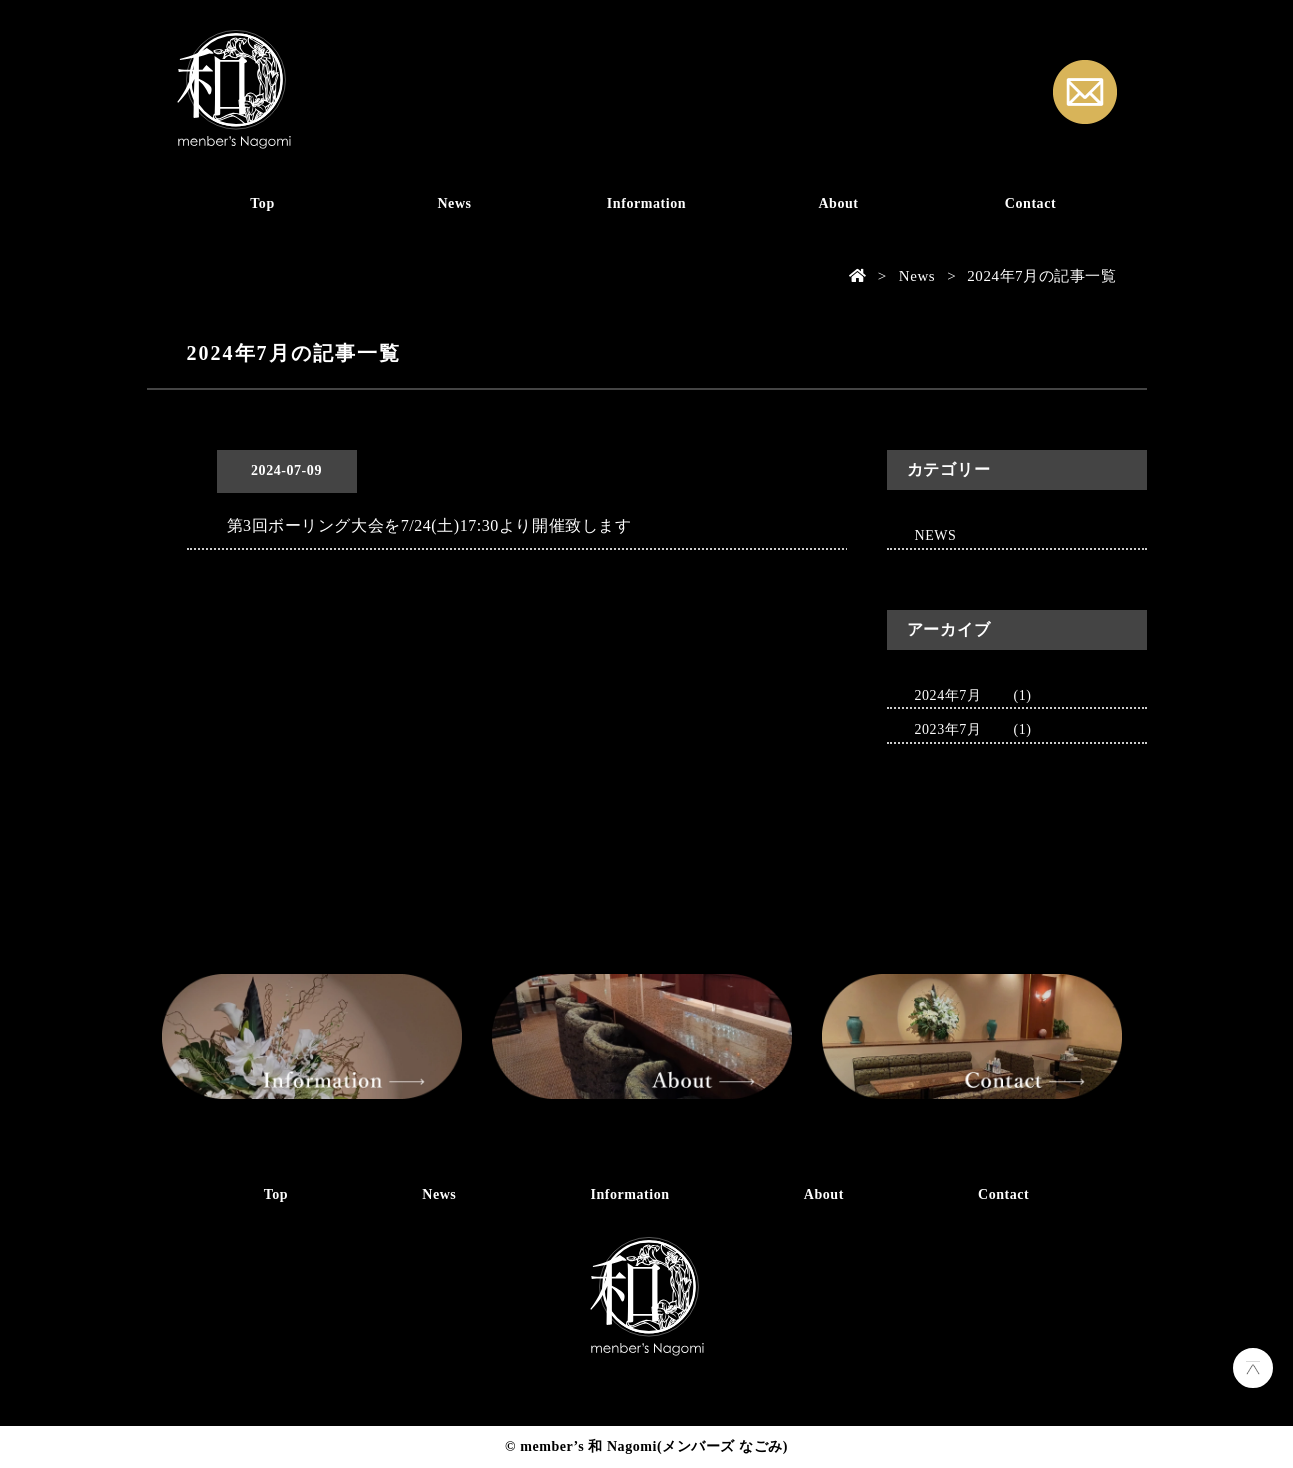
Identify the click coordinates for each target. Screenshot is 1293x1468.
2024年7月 (948, 695)
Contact (1030, 203)
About (838, 203)
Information (646, 203)
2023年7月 (948, 729)
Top (262, 203)
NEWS (936, 535)
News (454, 203)
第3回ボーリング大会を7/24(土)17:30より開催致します (429, 525)
